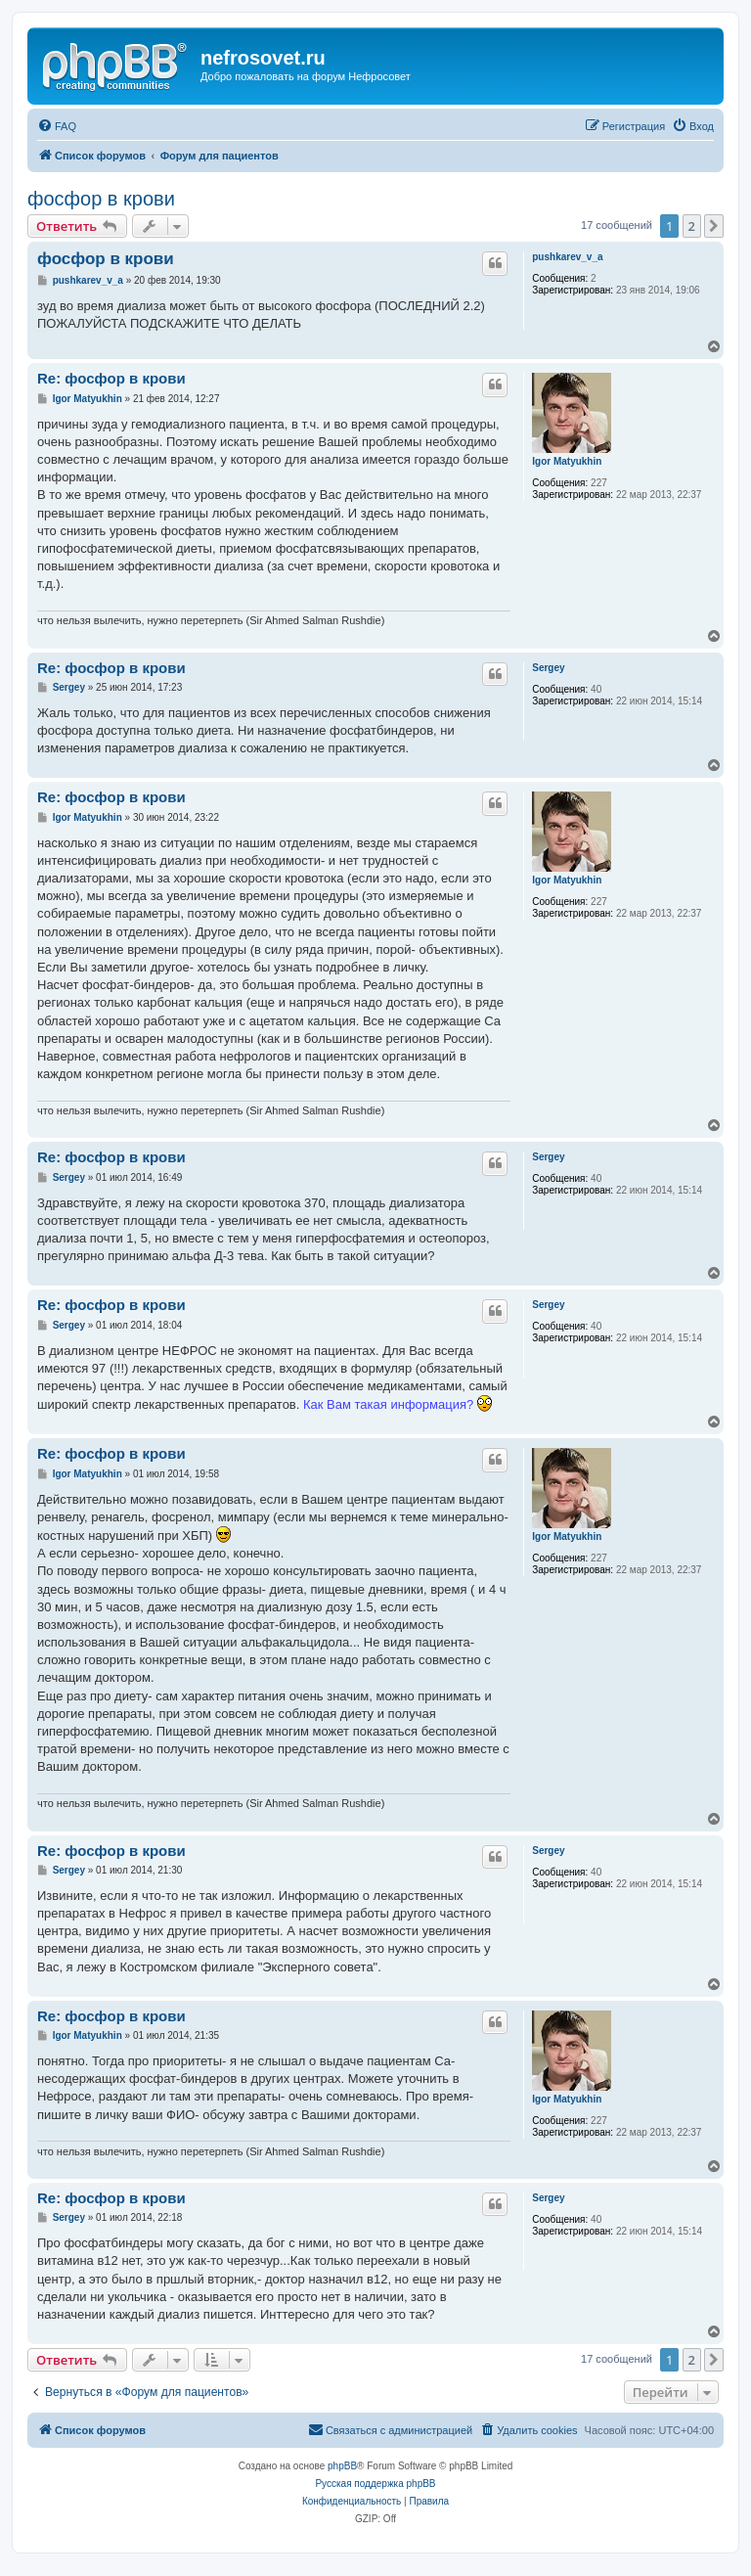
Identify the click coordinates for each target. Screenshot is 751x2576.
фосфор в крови (101, 198)
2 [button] (691, 226)
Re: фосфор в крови (111, 378)
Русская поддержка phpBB (375, 2483)
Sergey (548, 667)
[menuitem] (56, 126)
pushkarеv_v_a (567, 256)
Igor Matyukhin (566, 461)
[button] (714, 226)
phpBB (342, 2466)
